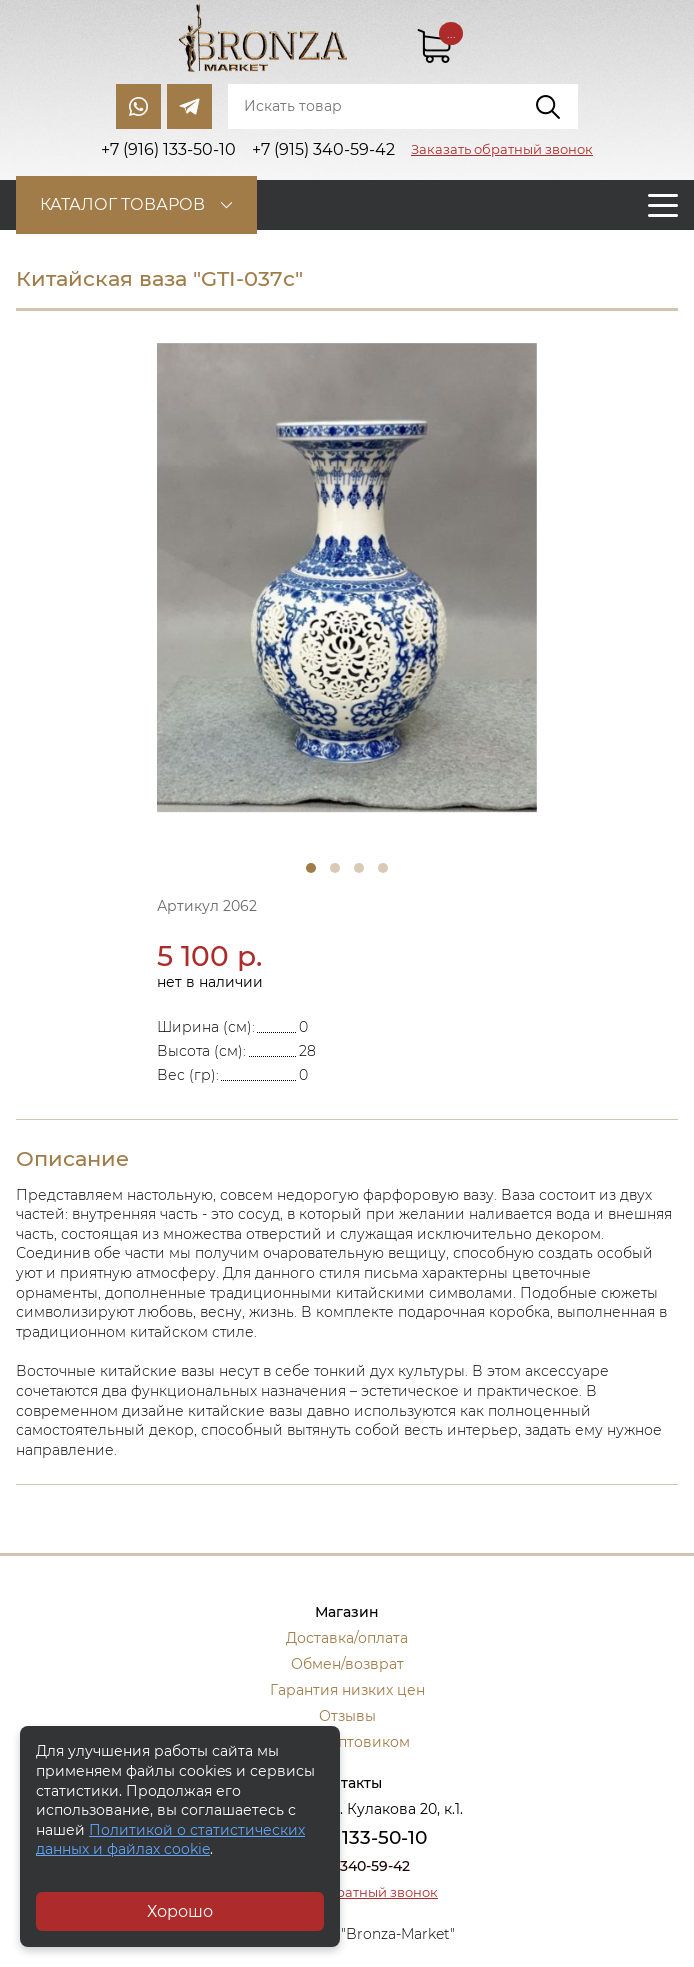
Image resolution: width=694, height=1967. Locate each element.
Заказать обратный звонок (502, 149)
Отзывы (347, 1716)
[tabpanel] (347, 578)
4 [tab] (383, 868)
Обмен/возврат (347, 1664)
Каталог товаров (122, 204)
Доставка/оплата (347, 1638)
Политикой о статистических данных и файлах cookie (170, 1840)
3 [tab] (359, 868)
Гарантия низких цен (347, 1690)
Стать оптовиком (347, 1742)
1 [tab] (311, 868)
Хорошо (180, 1911)
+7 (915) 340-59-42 (347, 1866)
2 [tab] (335, 868)
